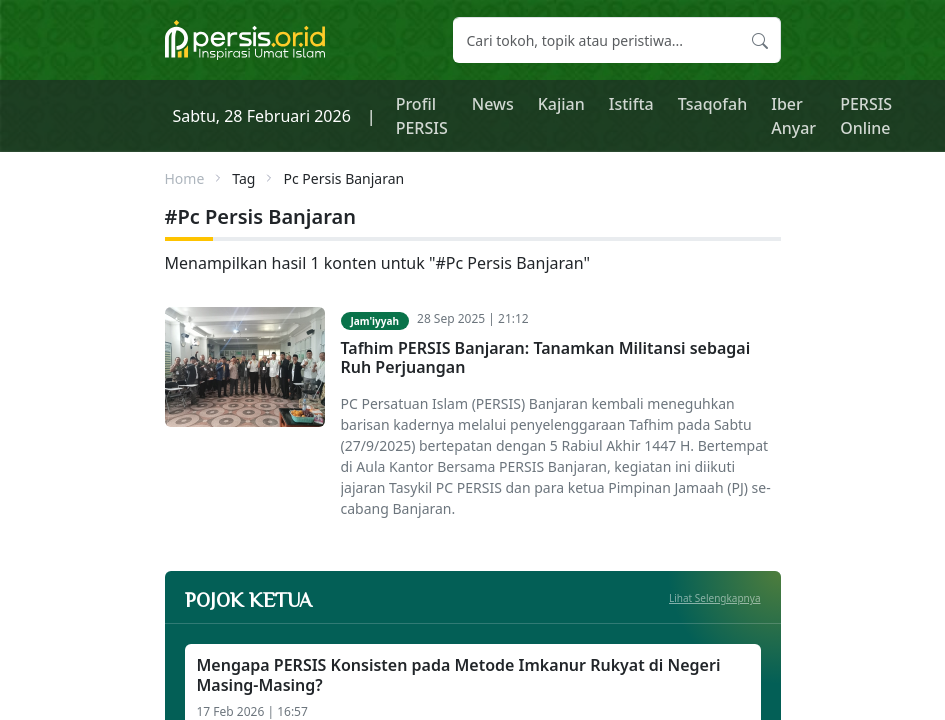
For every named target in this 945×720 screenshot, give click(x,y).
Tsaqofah (713, 104)
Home (185, 178)
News (493, 104)
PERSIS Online (866, 116)
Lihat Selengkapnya (715, 598)
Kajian (561, 104)
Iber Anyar (793, 116)
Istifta (631, 104)
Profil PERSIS (422, 116)
